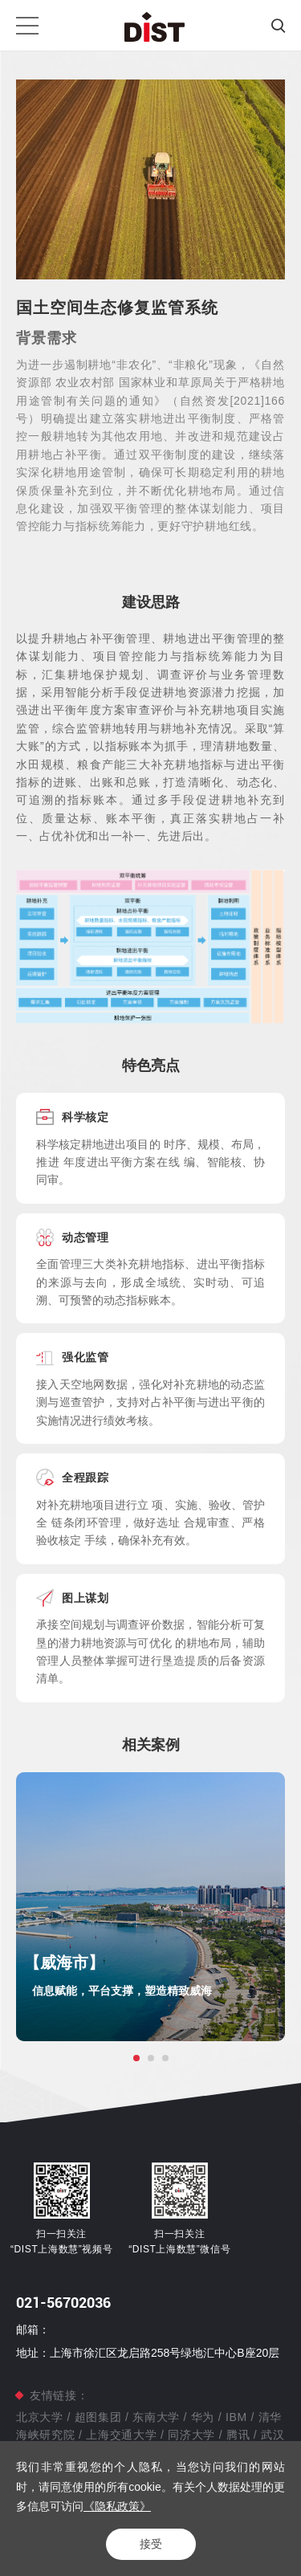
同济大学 (192, 2434)
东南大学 (156, 2417)
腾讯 (238, 2434)
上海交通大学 (122, 2434)
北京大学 (41, 2417)
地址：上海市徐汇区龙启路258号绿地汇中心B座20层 (147, 2352)
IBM (236, 2417)
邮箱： (33, 2329)
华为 (202, 2417)
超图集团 (98, 2417)
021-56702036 (63, 2302)
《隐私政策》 (117, 2506)
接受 (151, 2543)
